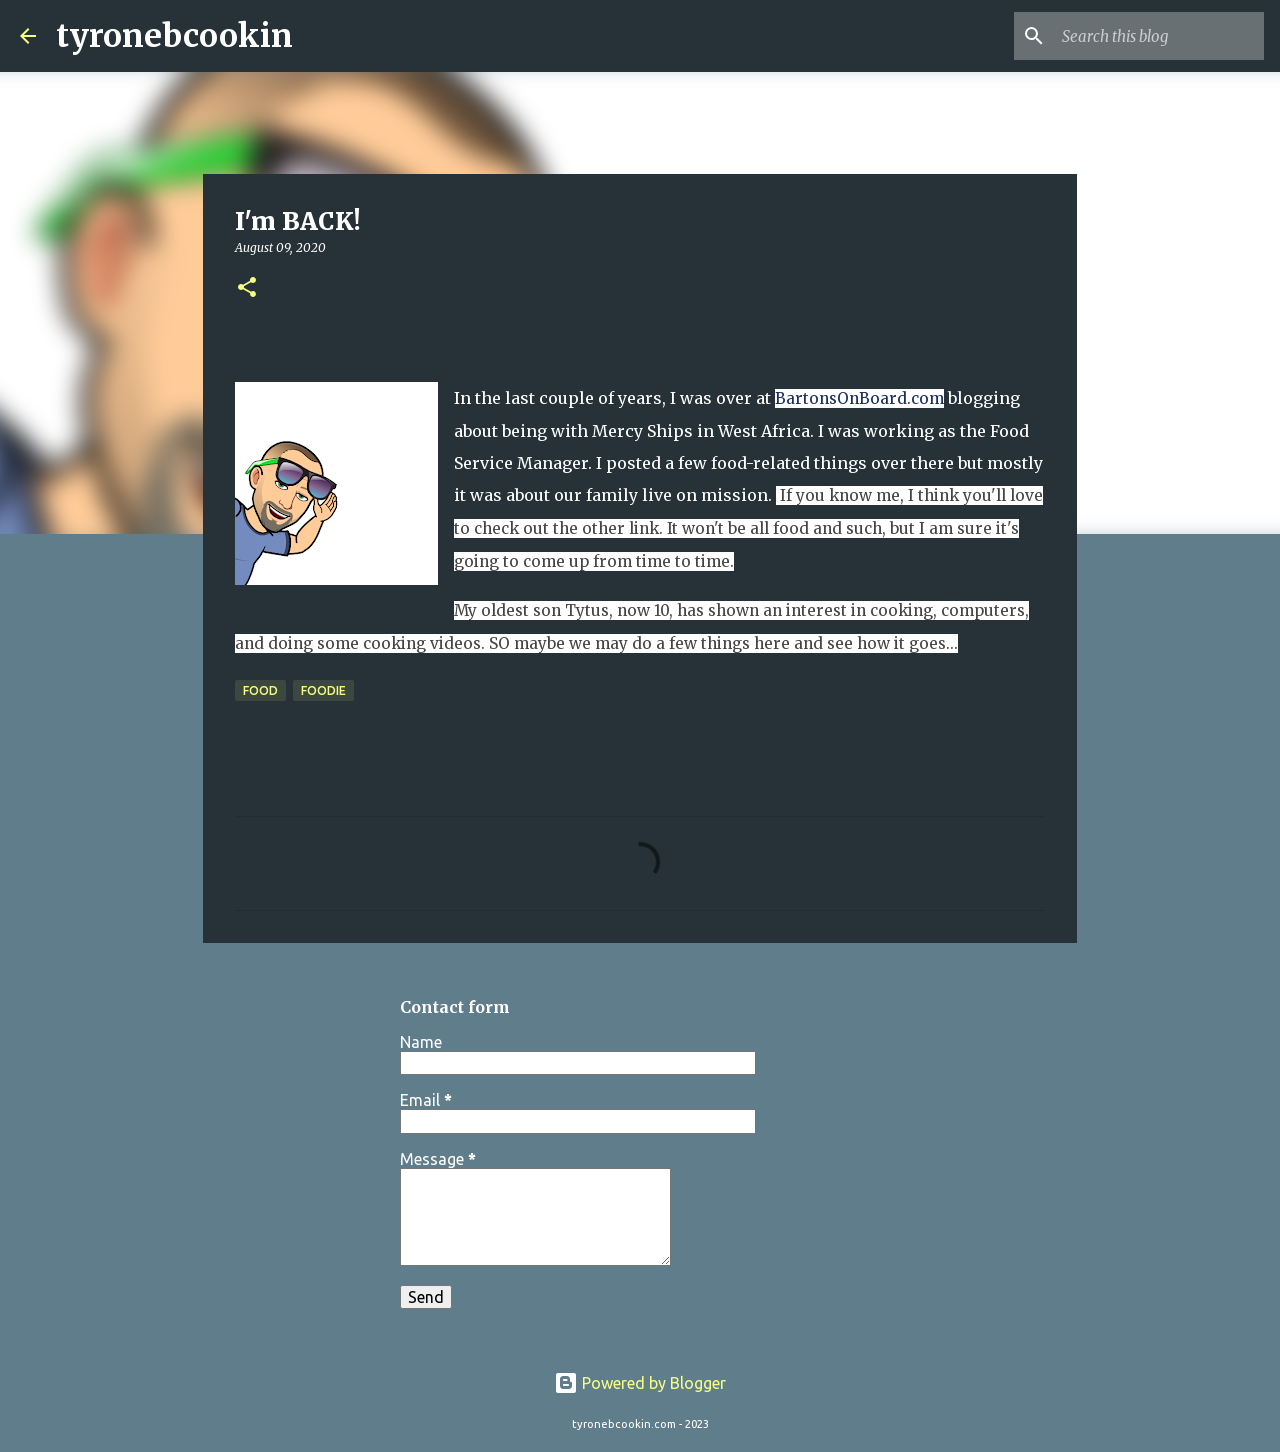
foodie (323, 690)
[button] (247, 288)
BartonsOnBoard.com (859, 398)
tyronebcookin (174, 36)
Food (260, 690)
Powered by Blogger (640, 1383)
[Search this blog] (1159, 36)
